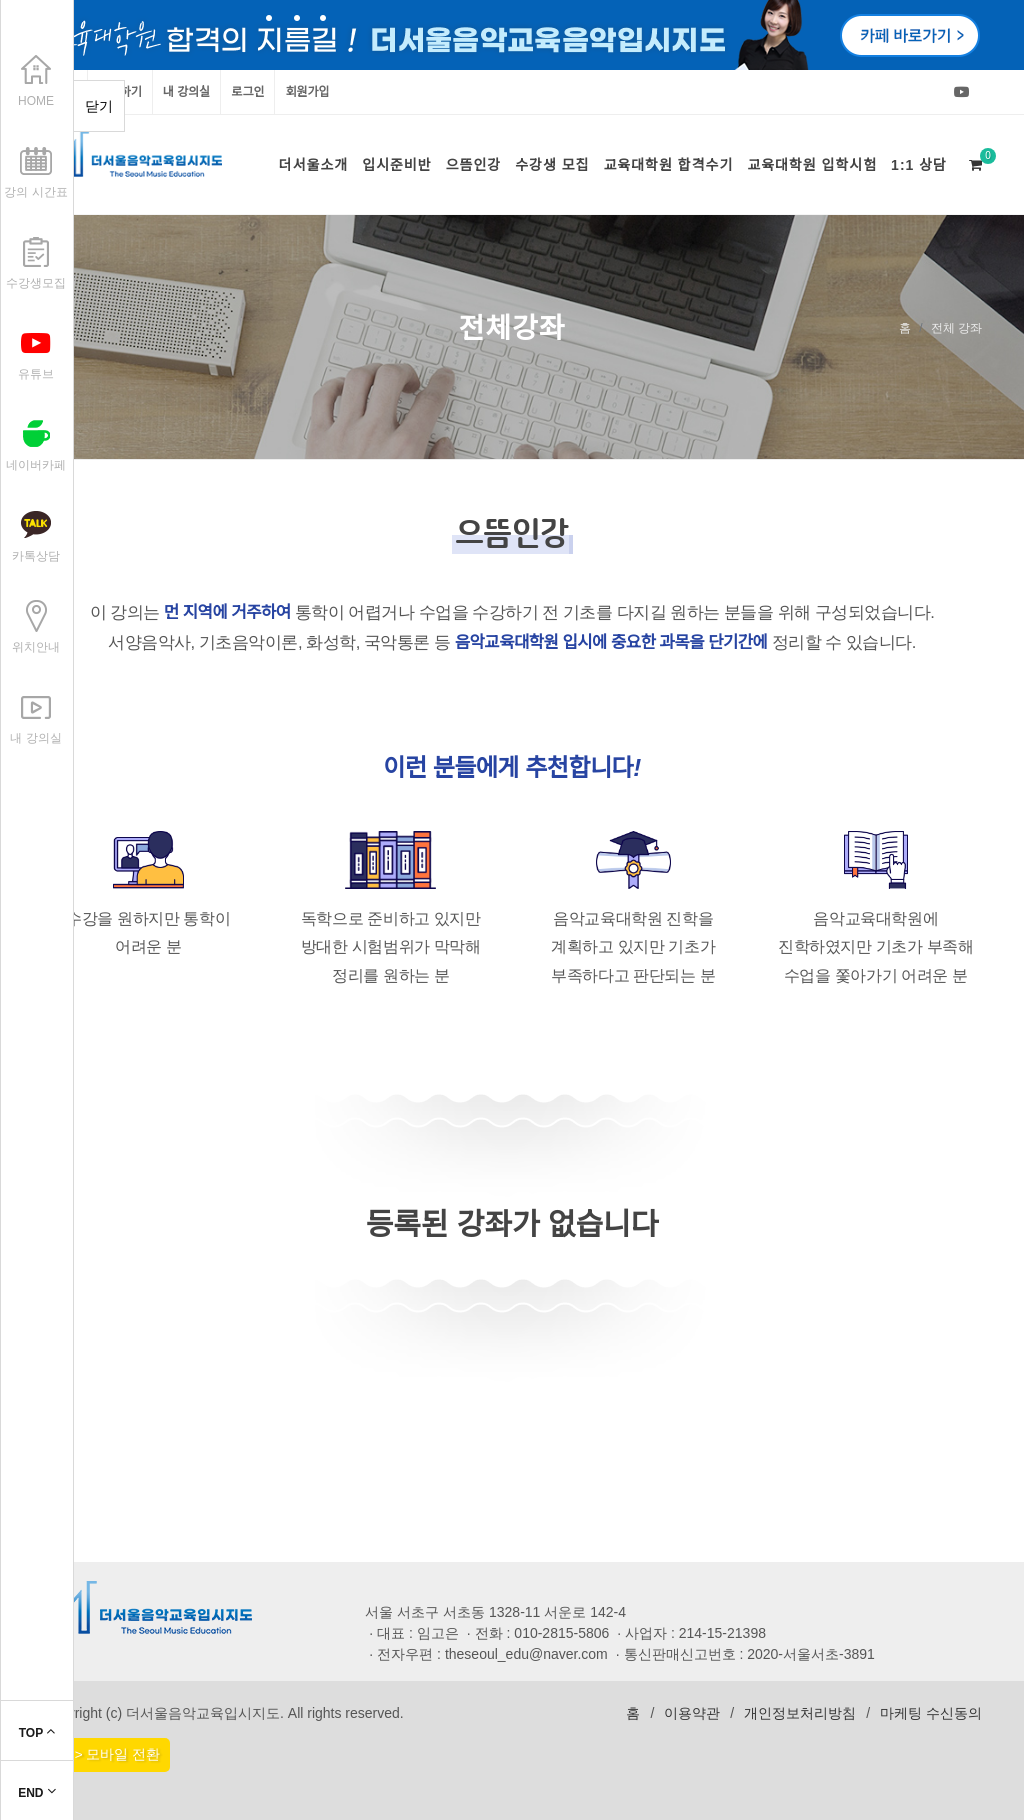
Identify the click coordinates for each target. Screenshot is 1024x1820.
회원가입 (307, 92)
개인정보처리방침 (800, 1713)
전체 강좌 (956, 328)
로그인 (247, 92)
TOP (37, 1733)
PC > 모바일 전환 (106, 1754)
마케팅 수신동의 (931, 1713)
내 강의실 (187, 92)
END (37, 1793)
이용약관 (692, 1713)
